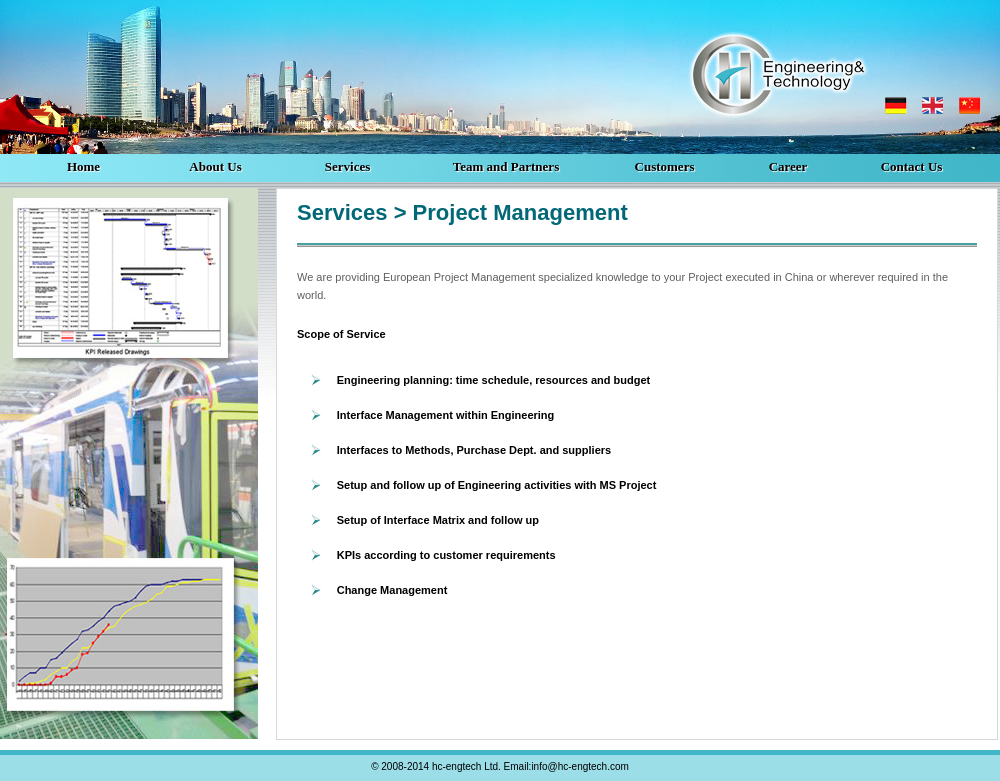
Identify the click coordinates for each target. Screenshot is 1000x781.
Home (83, 166)
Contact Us (912, 166)
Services (347, 166)
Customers (665, 166)
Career (788, 166)
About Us (215, 166)
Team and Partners (506, 166)
